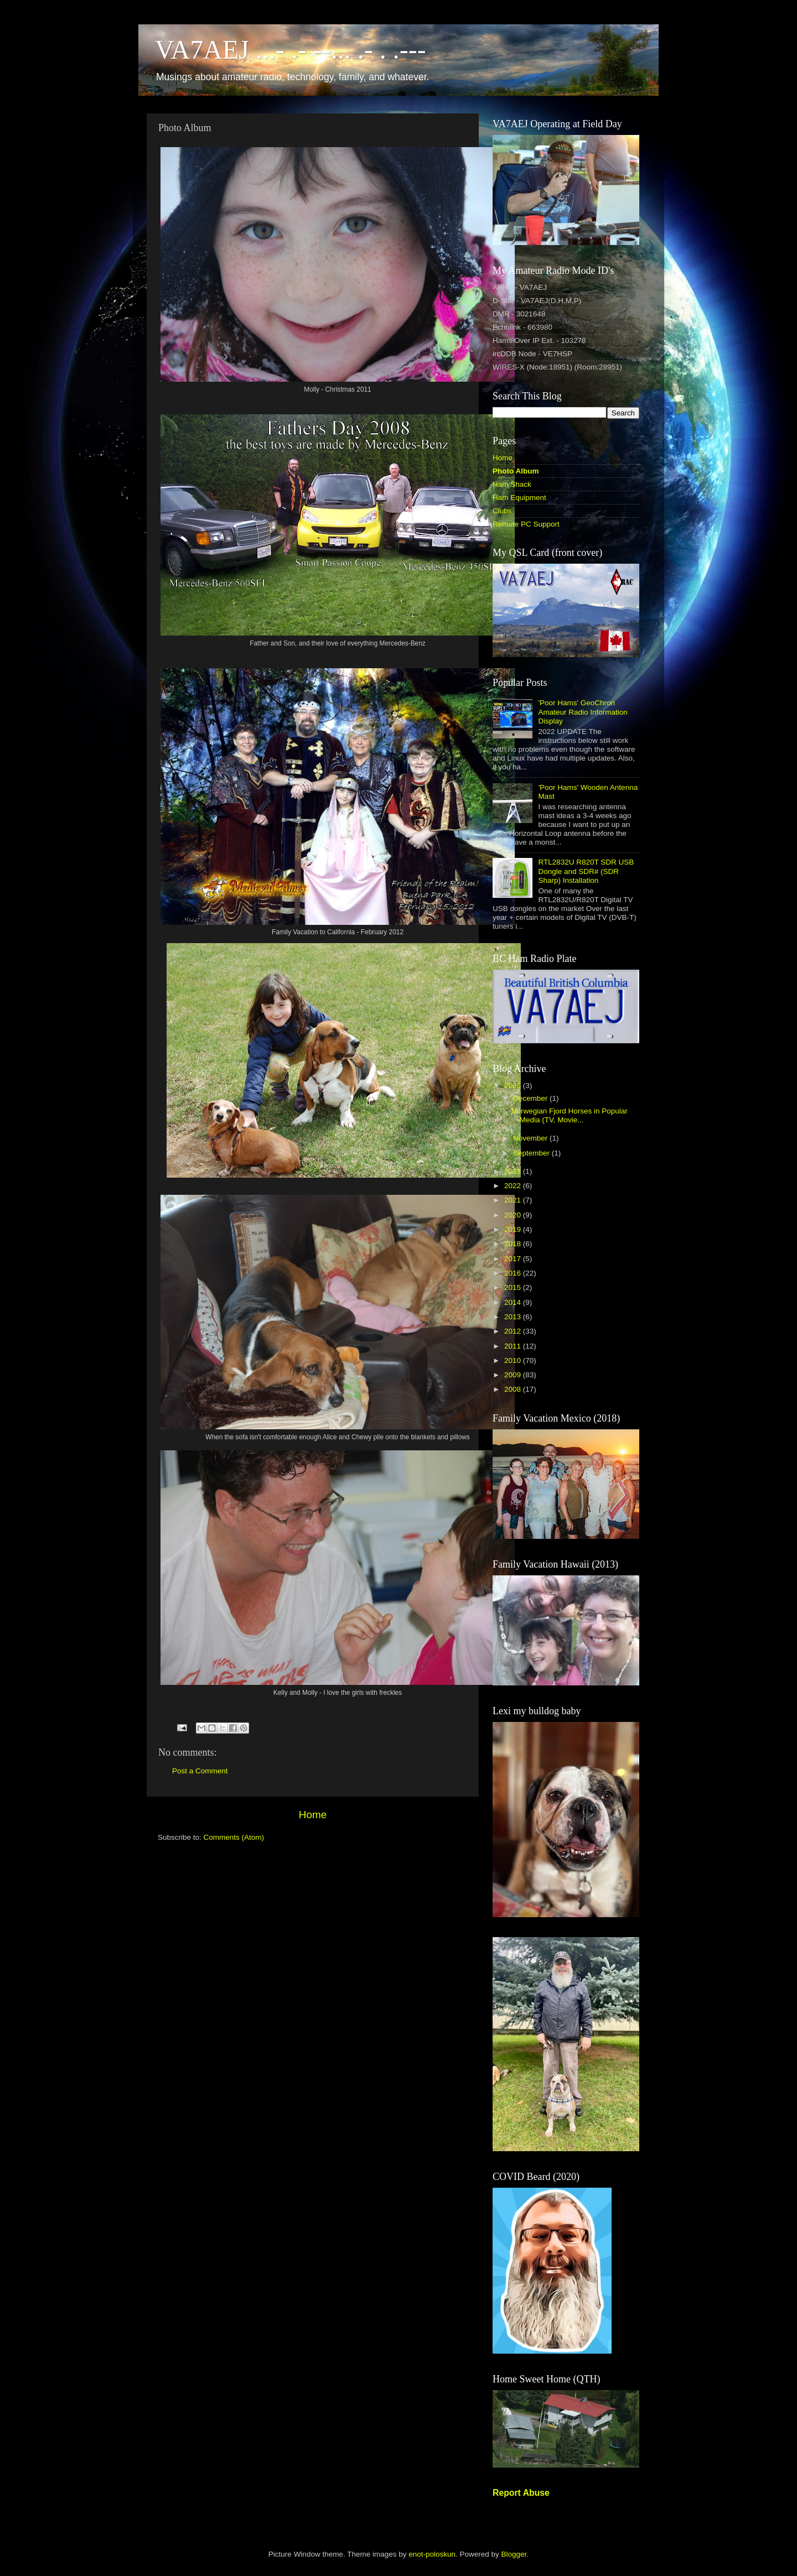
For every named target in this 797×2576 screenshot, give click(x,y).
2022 (513, 1186)
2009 (513, 1375)
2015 (513, 1287)
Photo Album (516, 471)
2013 (513, 1317)
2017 (513, 1259)
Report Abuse (521, 2492)
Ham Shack (512, 484)
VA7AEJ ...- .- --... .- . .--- (290, 49)
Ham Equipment (519, 497)
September (532, 1153)
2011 (513, 1346)
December (531, 1098)
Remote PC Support (526, 524)
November (531, 1138)
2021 (513, 1200)
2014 (513, 1302)
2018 (513, 1244)
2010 (513, 1360)
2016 (513, 1273)
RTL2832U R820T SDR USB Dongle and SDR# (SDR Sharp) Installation (586, 871)
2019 (513, 1229)
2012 (513, 1331)
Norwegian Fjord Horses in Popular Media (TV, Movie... (569, 1115)
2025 (513, 1085)
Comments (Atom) (234, 1837)
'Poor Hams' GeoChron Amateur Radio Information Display (582, 712)
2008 (513, 1389)
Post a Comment (200, 1771)
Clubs (502, 511)
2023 (513, 1171)
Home (313, 1814)
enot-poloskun (432, 2554)
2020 (513, 1215)
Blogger (514, 2554)
